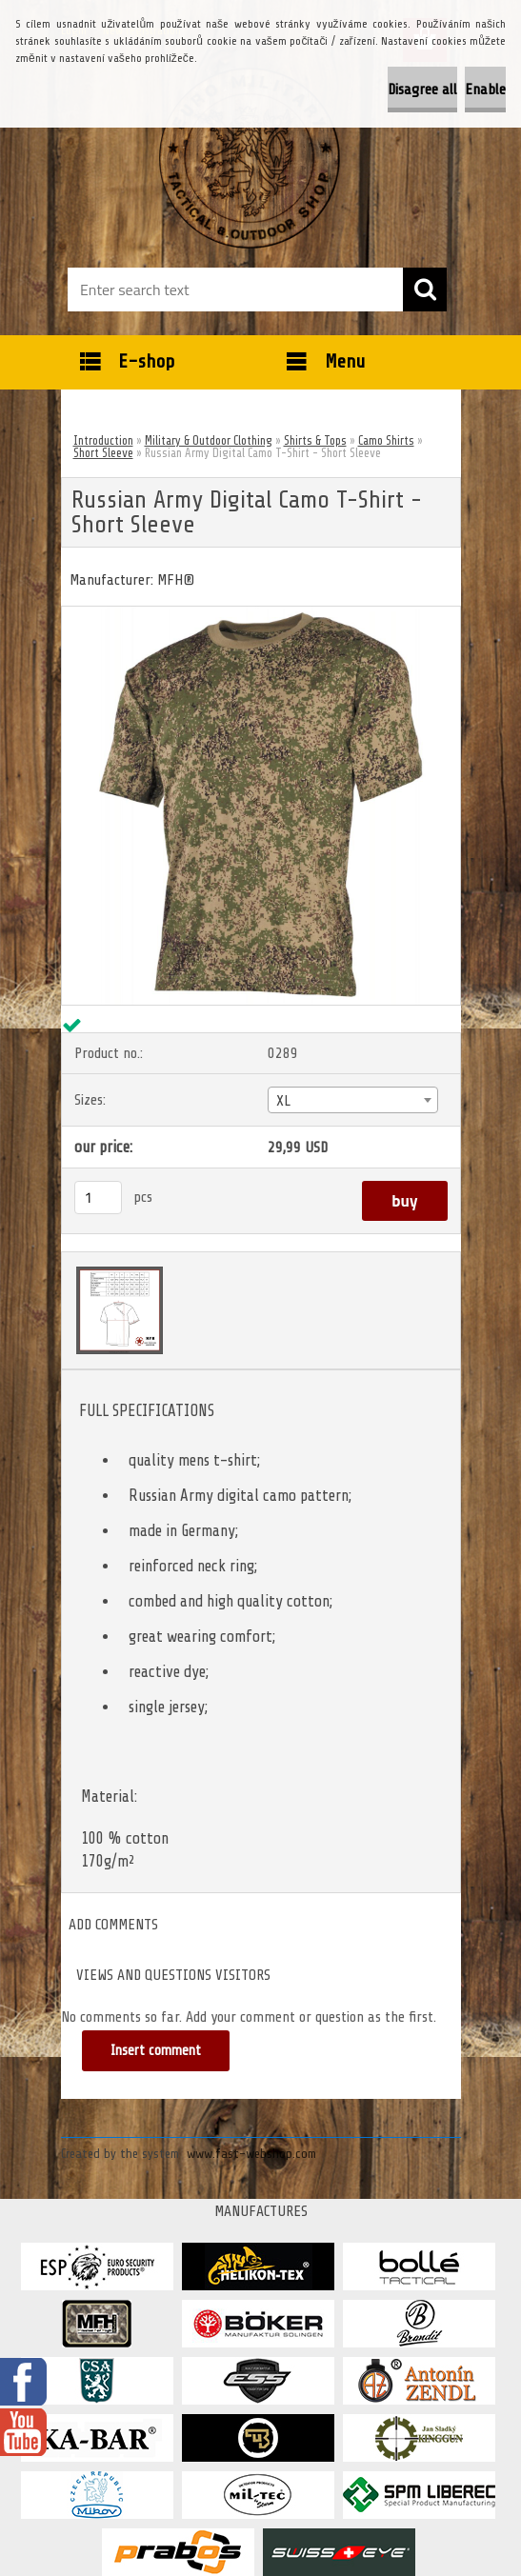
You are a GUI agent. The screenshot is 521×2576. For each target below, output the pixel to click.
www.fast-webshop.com (251, 2154)
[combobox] (353, 1100)
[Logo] (249, 158)
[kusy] (98, 1197)
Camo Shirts (386, 440)
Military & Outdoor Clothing (208, 440)
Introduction (103, 440)
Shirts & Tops (315, 440)
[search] (425, 289)
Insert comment (155, 2051)
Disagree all (422, 89)
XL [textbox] (283, 1100)
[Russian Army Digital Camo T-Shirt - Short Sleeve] (261, 614)
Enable (485, 89)
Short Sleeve (103, 453)
